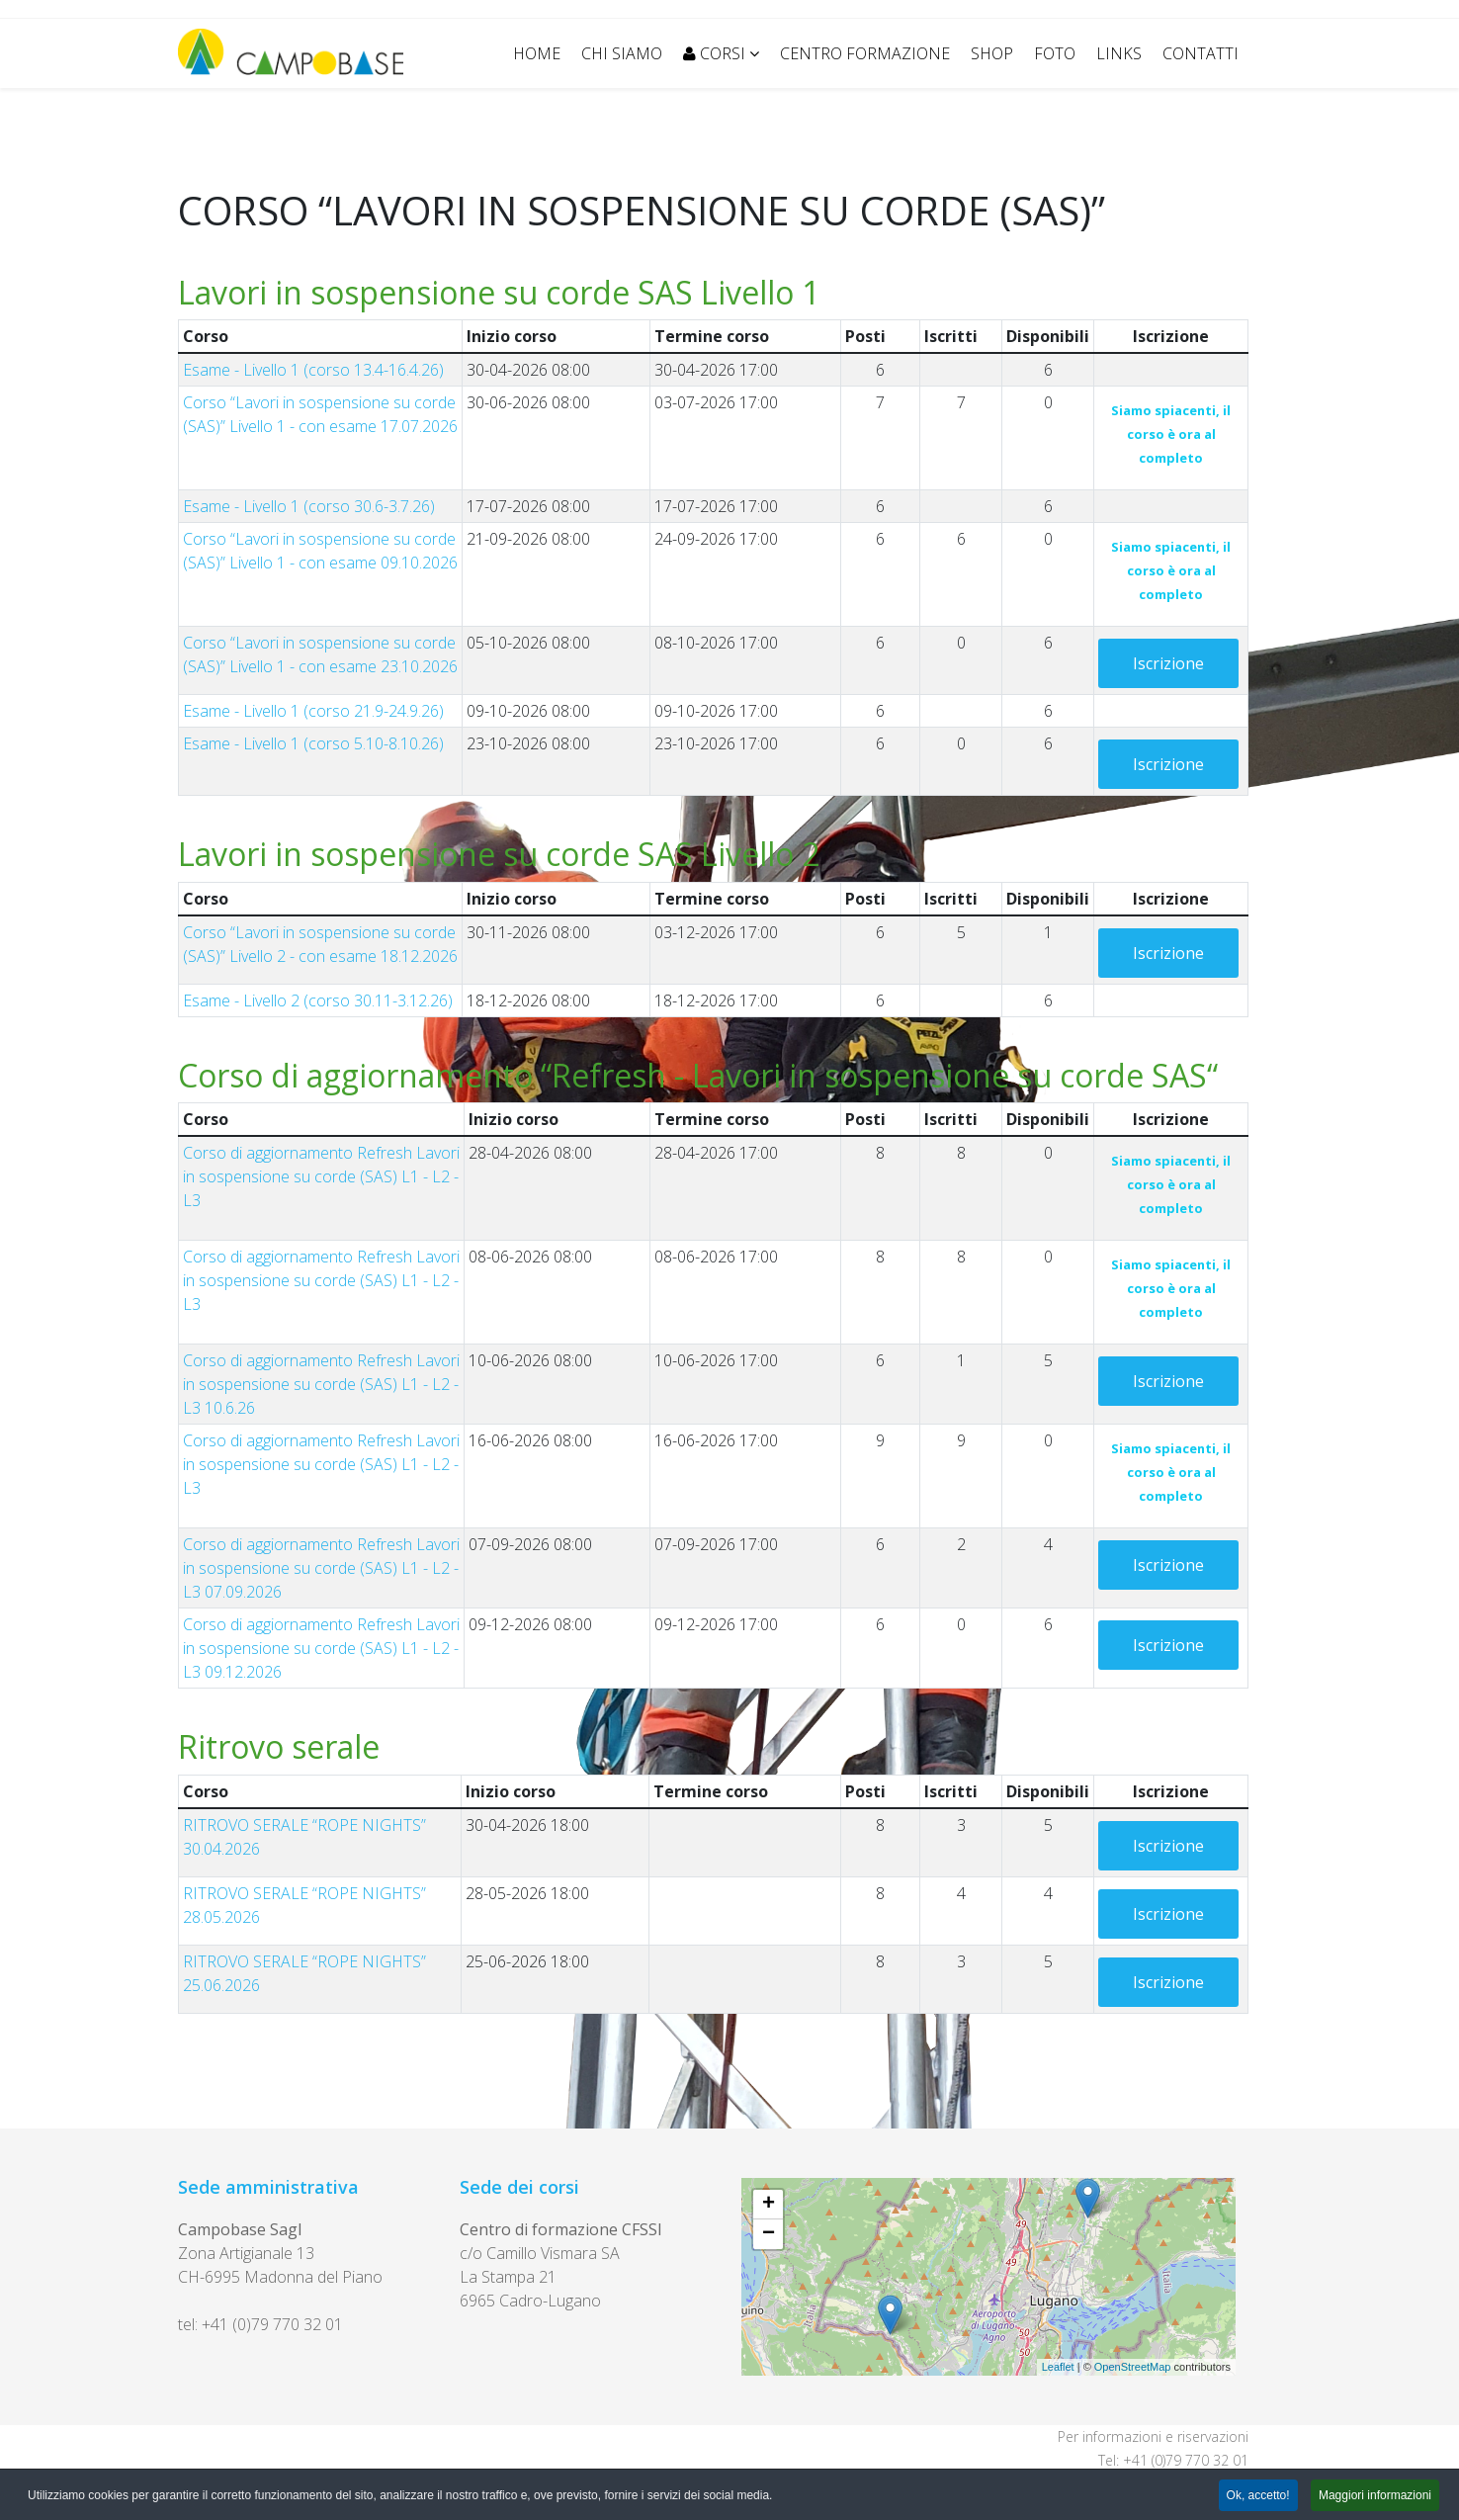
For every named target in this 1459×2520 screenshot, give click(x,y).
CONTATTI (1200, 53)
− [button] (768, 2234)
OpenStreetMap (1132, 2367)
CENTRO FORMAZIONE (865, 53)
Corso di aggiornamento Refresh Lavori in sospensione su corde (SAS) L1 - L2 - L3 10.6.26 (321, 1384)
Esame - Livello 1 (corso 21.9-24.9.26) (313, 711)
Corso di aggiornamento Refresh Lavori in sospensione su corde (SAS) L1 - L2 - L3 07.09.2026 (321, 1568)
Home (536, 53)
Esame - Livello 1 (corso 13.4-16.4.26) (313, 370)
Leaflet (1058, 2367)
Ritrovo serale (279, 1746)
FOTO (1054, 53)
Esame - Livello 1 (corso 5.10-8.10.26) (313, 743)
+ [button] (768, 2204)
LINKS (1119, 53)
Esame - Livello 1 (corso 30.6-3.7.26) (309, 506)
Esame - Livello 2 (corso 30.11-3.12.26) (318, 1000)
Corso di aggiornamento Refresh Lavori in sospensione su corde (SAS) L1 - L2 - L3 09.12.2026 (321, 1648)
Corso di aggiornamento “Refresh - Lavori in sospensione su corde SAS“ (698, 1075)
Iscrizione (1168, 663)
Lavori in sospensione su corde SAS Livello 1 (498, 292)
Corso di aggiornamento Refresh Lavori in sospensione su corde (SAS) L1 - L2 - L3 (321, 1176)
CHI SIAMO (621, 53)
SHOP (992, 53)
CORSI (714, 53)
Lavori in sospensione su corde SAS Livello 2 (498, 853)
